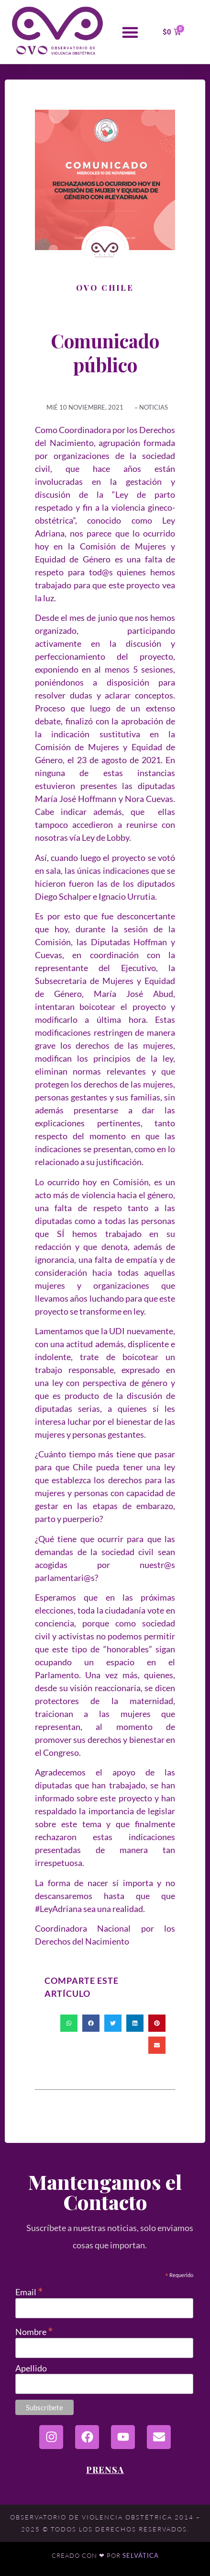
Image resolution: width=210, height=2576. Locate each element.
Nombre (34, 2330)
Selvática (140, 2555)
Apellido (31, 2368)
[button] (130, 32)
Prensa (105, 2469)
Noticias (153, 407)
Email (29, 2291)
